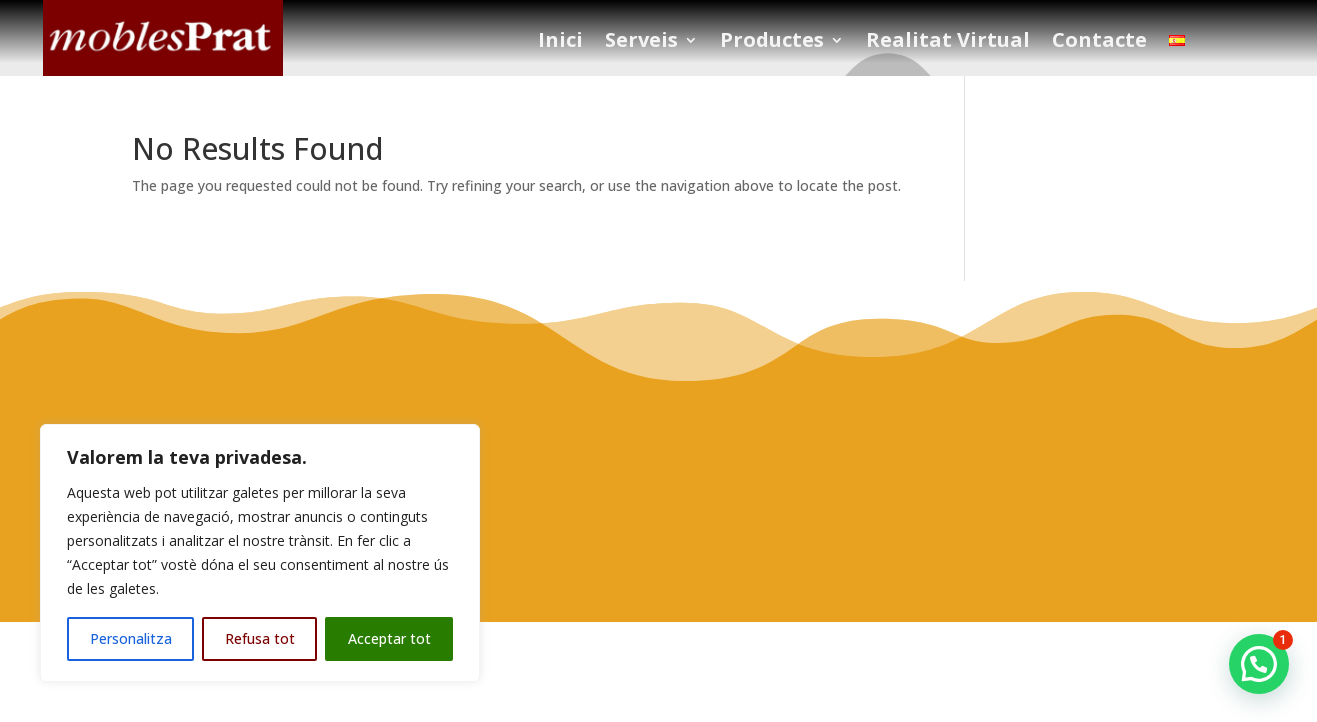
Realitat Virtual (948, 43)
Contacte (1099, 43)
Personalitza (131, 638)
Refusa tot (260, 638)
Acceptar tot (389, 638)
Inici (560, 43)
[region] (260, 553)
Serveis (641, 43)
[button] (1259, 664)
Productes (772, 43)
